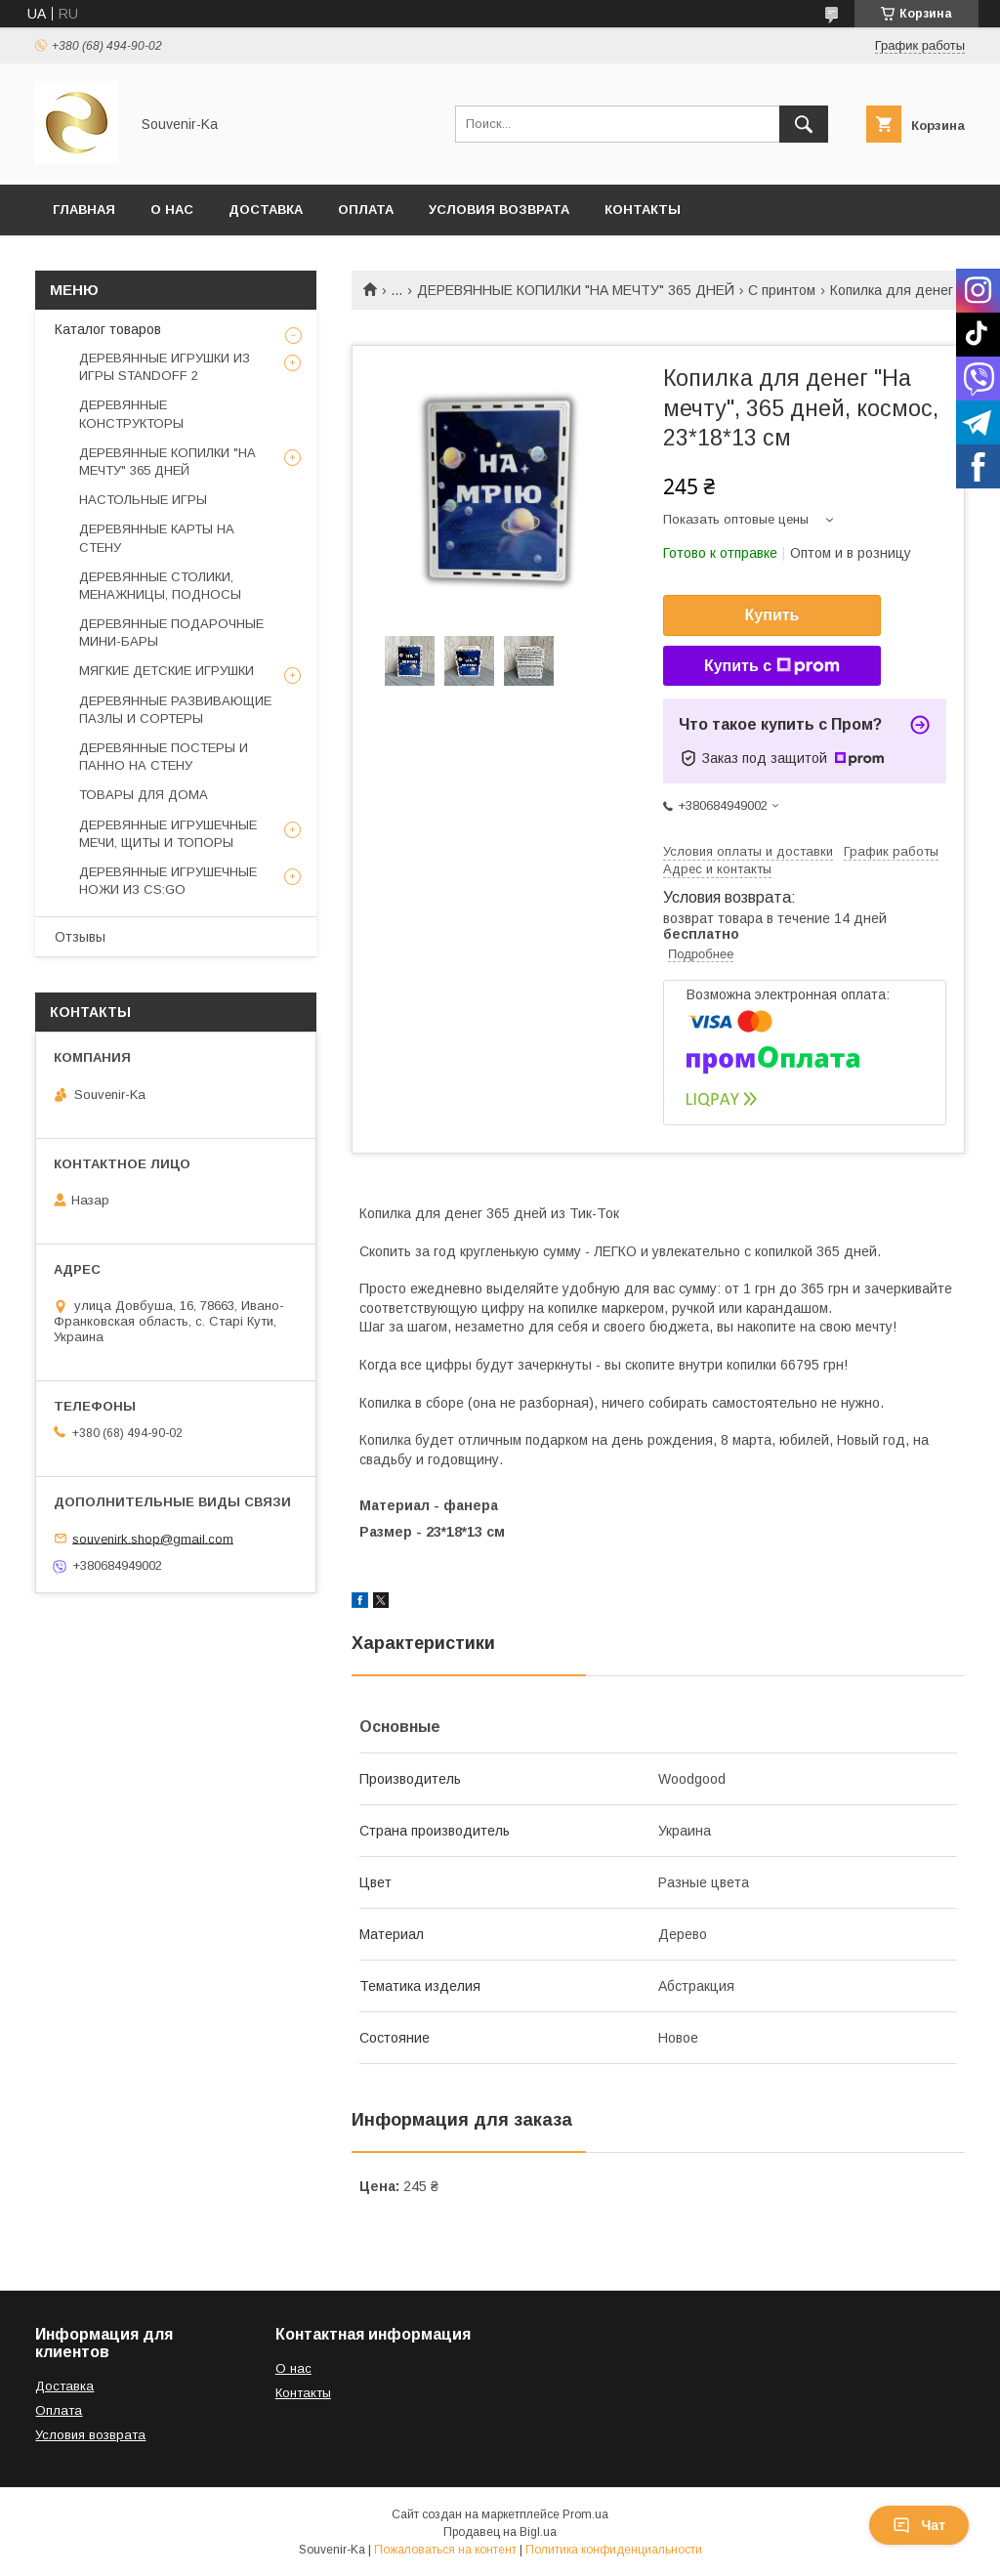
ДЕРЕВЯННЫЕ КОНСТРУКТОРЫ (131, 414)
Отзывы (80, 937)
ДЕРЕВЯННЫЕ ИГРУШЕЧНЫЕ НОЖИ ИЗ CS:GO (168, 881)
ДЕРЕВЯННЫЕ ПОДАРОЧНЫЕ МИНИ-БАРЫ (171, 632)
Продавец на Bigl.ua (500, 2532)
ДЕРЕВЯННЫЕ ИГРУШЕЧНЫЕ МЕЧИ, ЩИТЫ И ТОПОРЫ (168, 834)
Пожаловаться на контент (445, 2549)
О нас (171, 209)
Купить (772, 615)
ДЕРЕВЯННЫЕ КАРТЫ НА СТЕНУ (156, 538)
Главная (84, 209)
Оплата (366, 209)
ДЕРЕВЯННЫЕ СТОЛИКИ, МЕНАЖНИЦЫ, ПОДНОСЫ (160, 586)
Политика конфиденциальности (613, 2549)
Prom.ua (585, 2514)
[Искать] (803, 124)
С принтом (781, 290)
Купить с (772, 666)
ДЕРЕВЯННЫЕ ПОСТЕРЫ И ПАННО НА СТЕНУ (163, 756)
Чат (919, 2525)
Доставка (266, 209)
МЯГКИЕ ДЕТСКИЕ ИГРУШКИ (166, 670)
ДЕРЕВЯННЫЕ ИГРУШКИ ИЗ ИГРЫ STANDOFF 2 (164, 367)
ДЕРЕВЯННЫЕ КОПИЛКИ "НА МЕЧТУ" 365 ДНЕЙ (575, 290)
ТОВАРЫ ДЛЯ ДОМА (143, 794)
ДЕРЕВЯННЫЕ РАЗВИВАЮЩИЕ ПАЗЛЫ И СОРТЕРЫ (175, 710)
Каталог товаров (108, 329)
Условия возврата (499, 209)
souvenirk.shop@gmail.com (152, 1538)
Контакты (642, 209)
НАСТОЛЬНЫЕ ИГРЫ (143, 499)
